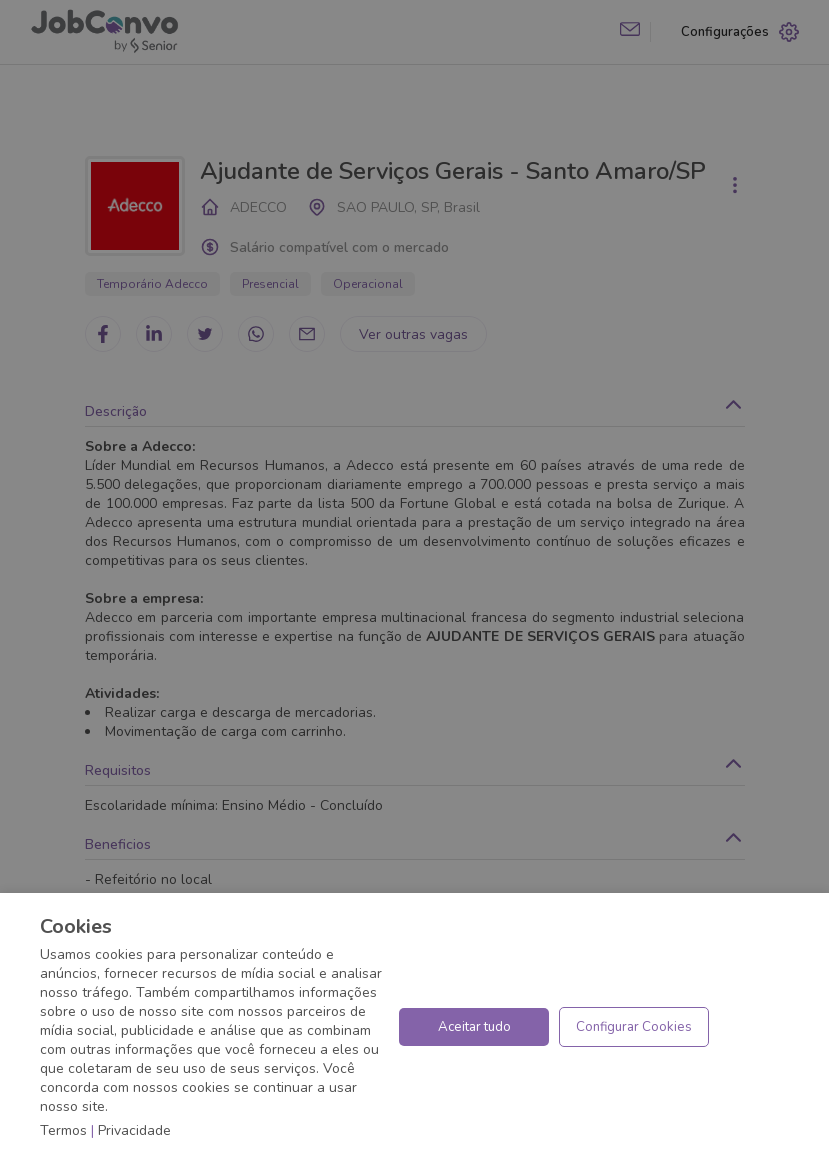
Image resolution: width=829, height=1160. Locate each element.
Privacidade (134, 1130)
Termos (63, 1130)
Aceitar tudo (474, 1027)
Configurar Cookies (634, 1027)
